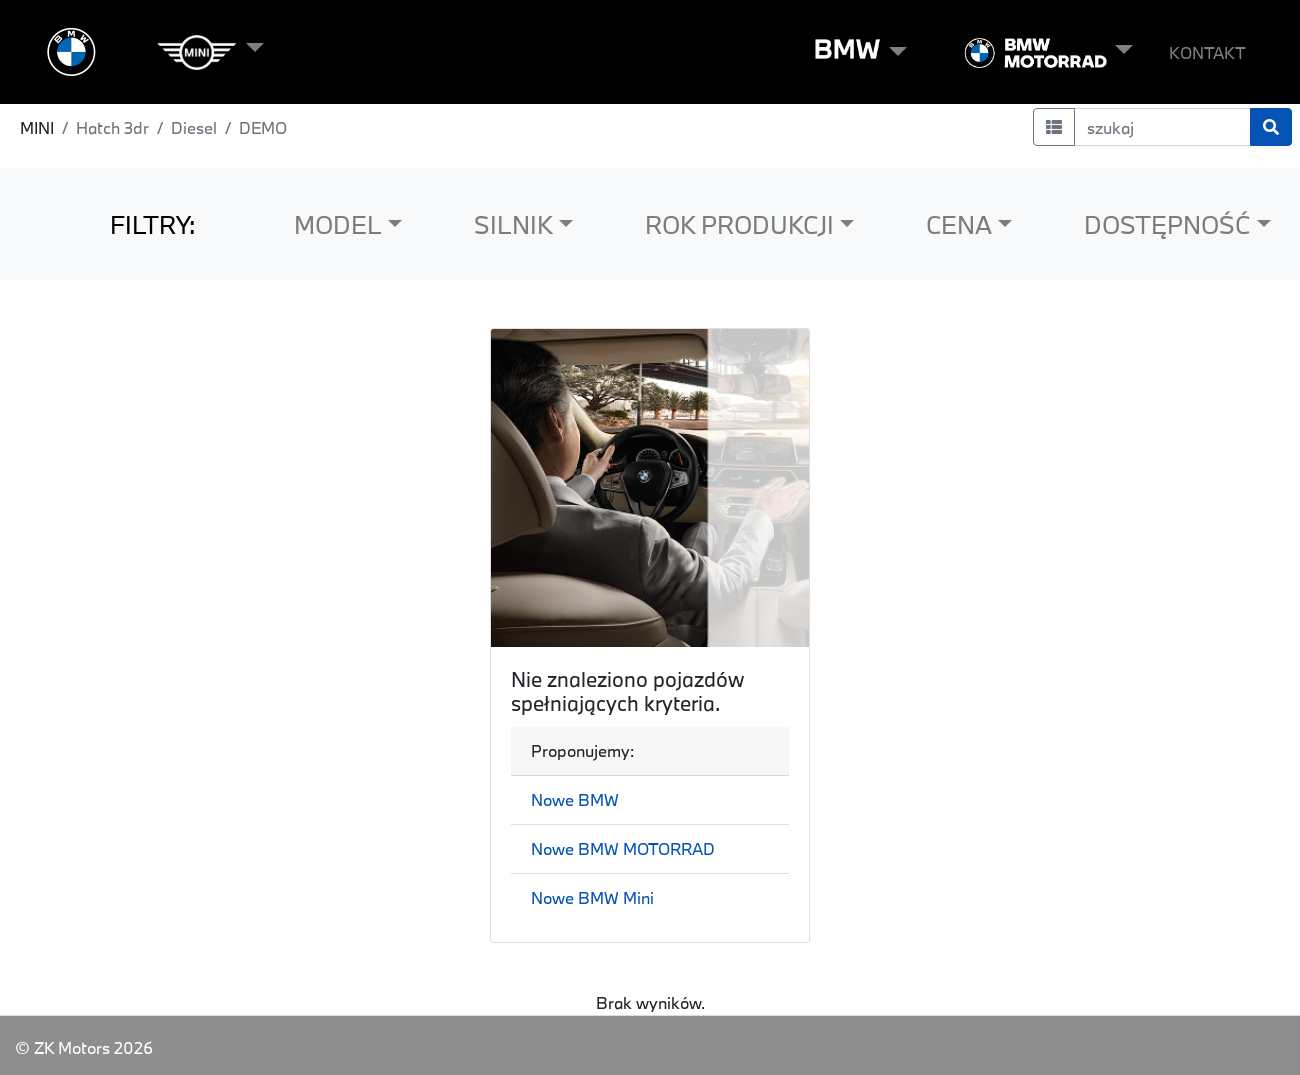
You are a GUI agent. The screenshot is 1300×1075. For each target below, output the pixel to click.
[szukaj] (1162, 127)
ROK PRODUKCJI (739, 224)
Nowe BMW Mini (592, 897)
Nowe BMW (575, 799)
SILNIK (513, 224)
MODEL (338, 224)
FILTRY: (153, 224)
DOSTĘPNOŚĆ (1167, 224)
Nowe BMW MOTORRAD (623, 848)
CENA (959, 224)
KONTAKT (1207, 52)
